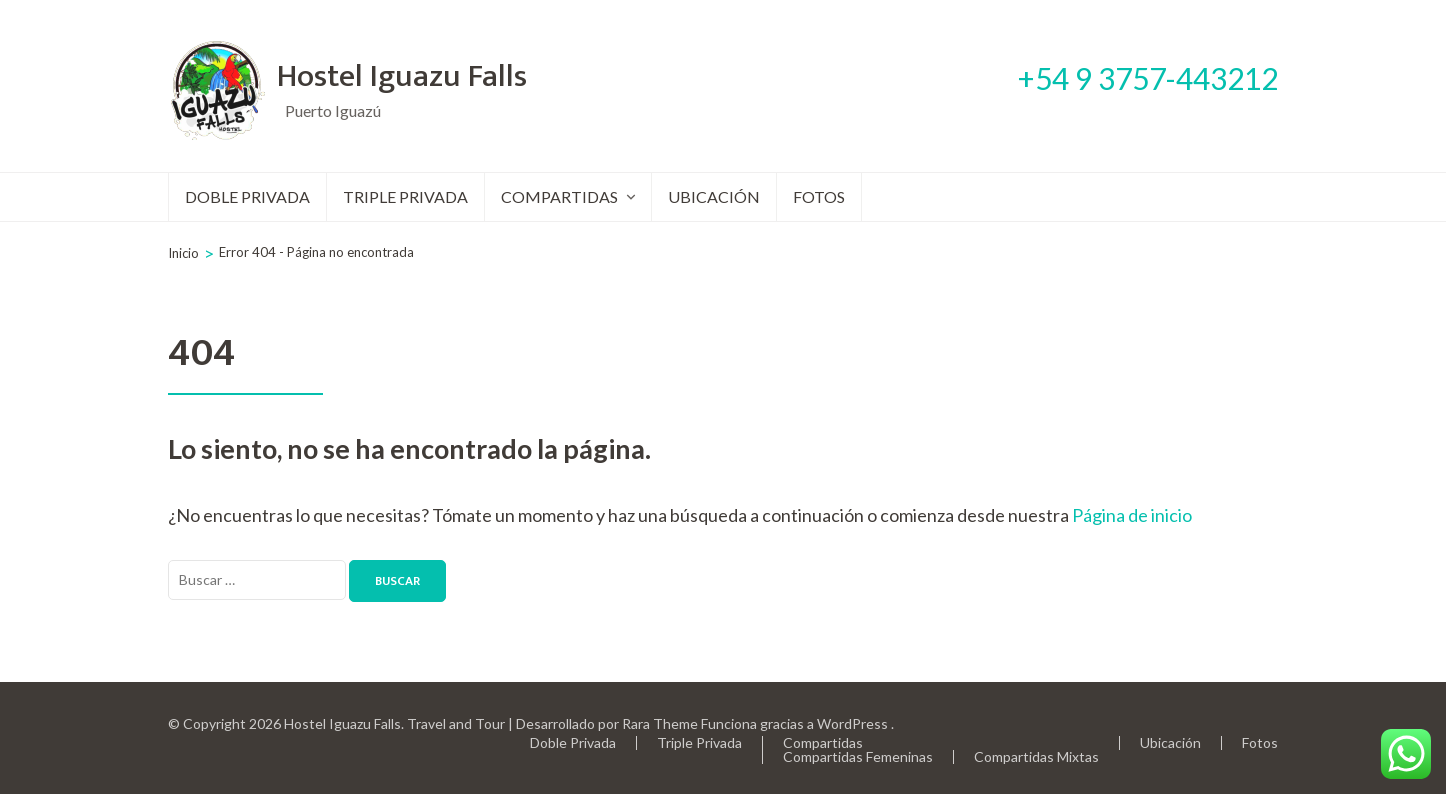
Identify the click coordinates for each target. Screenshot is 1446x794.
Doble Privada (247, 196)
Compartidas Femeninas (858, 756)
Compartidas (559, 196)
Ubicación (714, 196)
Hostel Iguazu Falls (402, 76)
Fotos (819, 196)
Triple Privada (405, 196)
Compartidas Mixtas (1036, 756)
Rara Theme (660, 723)
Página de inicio (1132, 515)
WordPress (852, 723)
